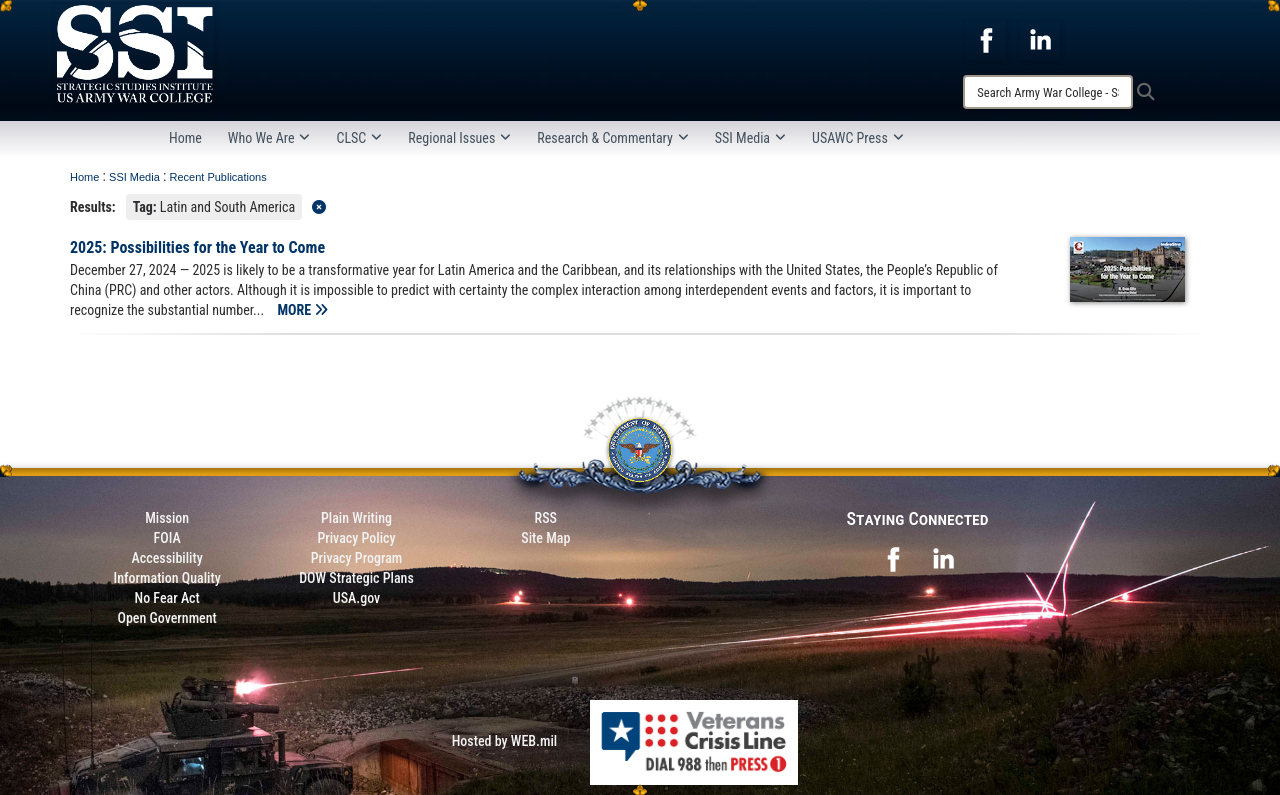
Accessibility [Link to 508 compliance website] (167, 558)
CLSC (359, 138)
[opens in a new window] (986, 39)
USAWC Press (858, 138)
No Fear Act (167, 598)
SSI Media (750, 138)
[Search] (1048, 92)
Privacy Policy (356, 538)
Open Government (166, 618)
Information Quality (167, 578)
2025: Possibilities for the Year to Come (197, 247)
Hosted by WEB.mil (505, 741)
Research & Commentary (613, 138)
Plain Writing (356, 518)
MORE (302, 310)
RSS (546, 518)
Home (185, 138)
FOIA (167, 538)
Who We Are (269, 138)
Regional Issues (459, 138)
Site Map (545, 538)
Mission (167, 518)
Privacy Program (357, 558)
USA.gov (357, 598)
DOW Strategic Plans (356, 578)
